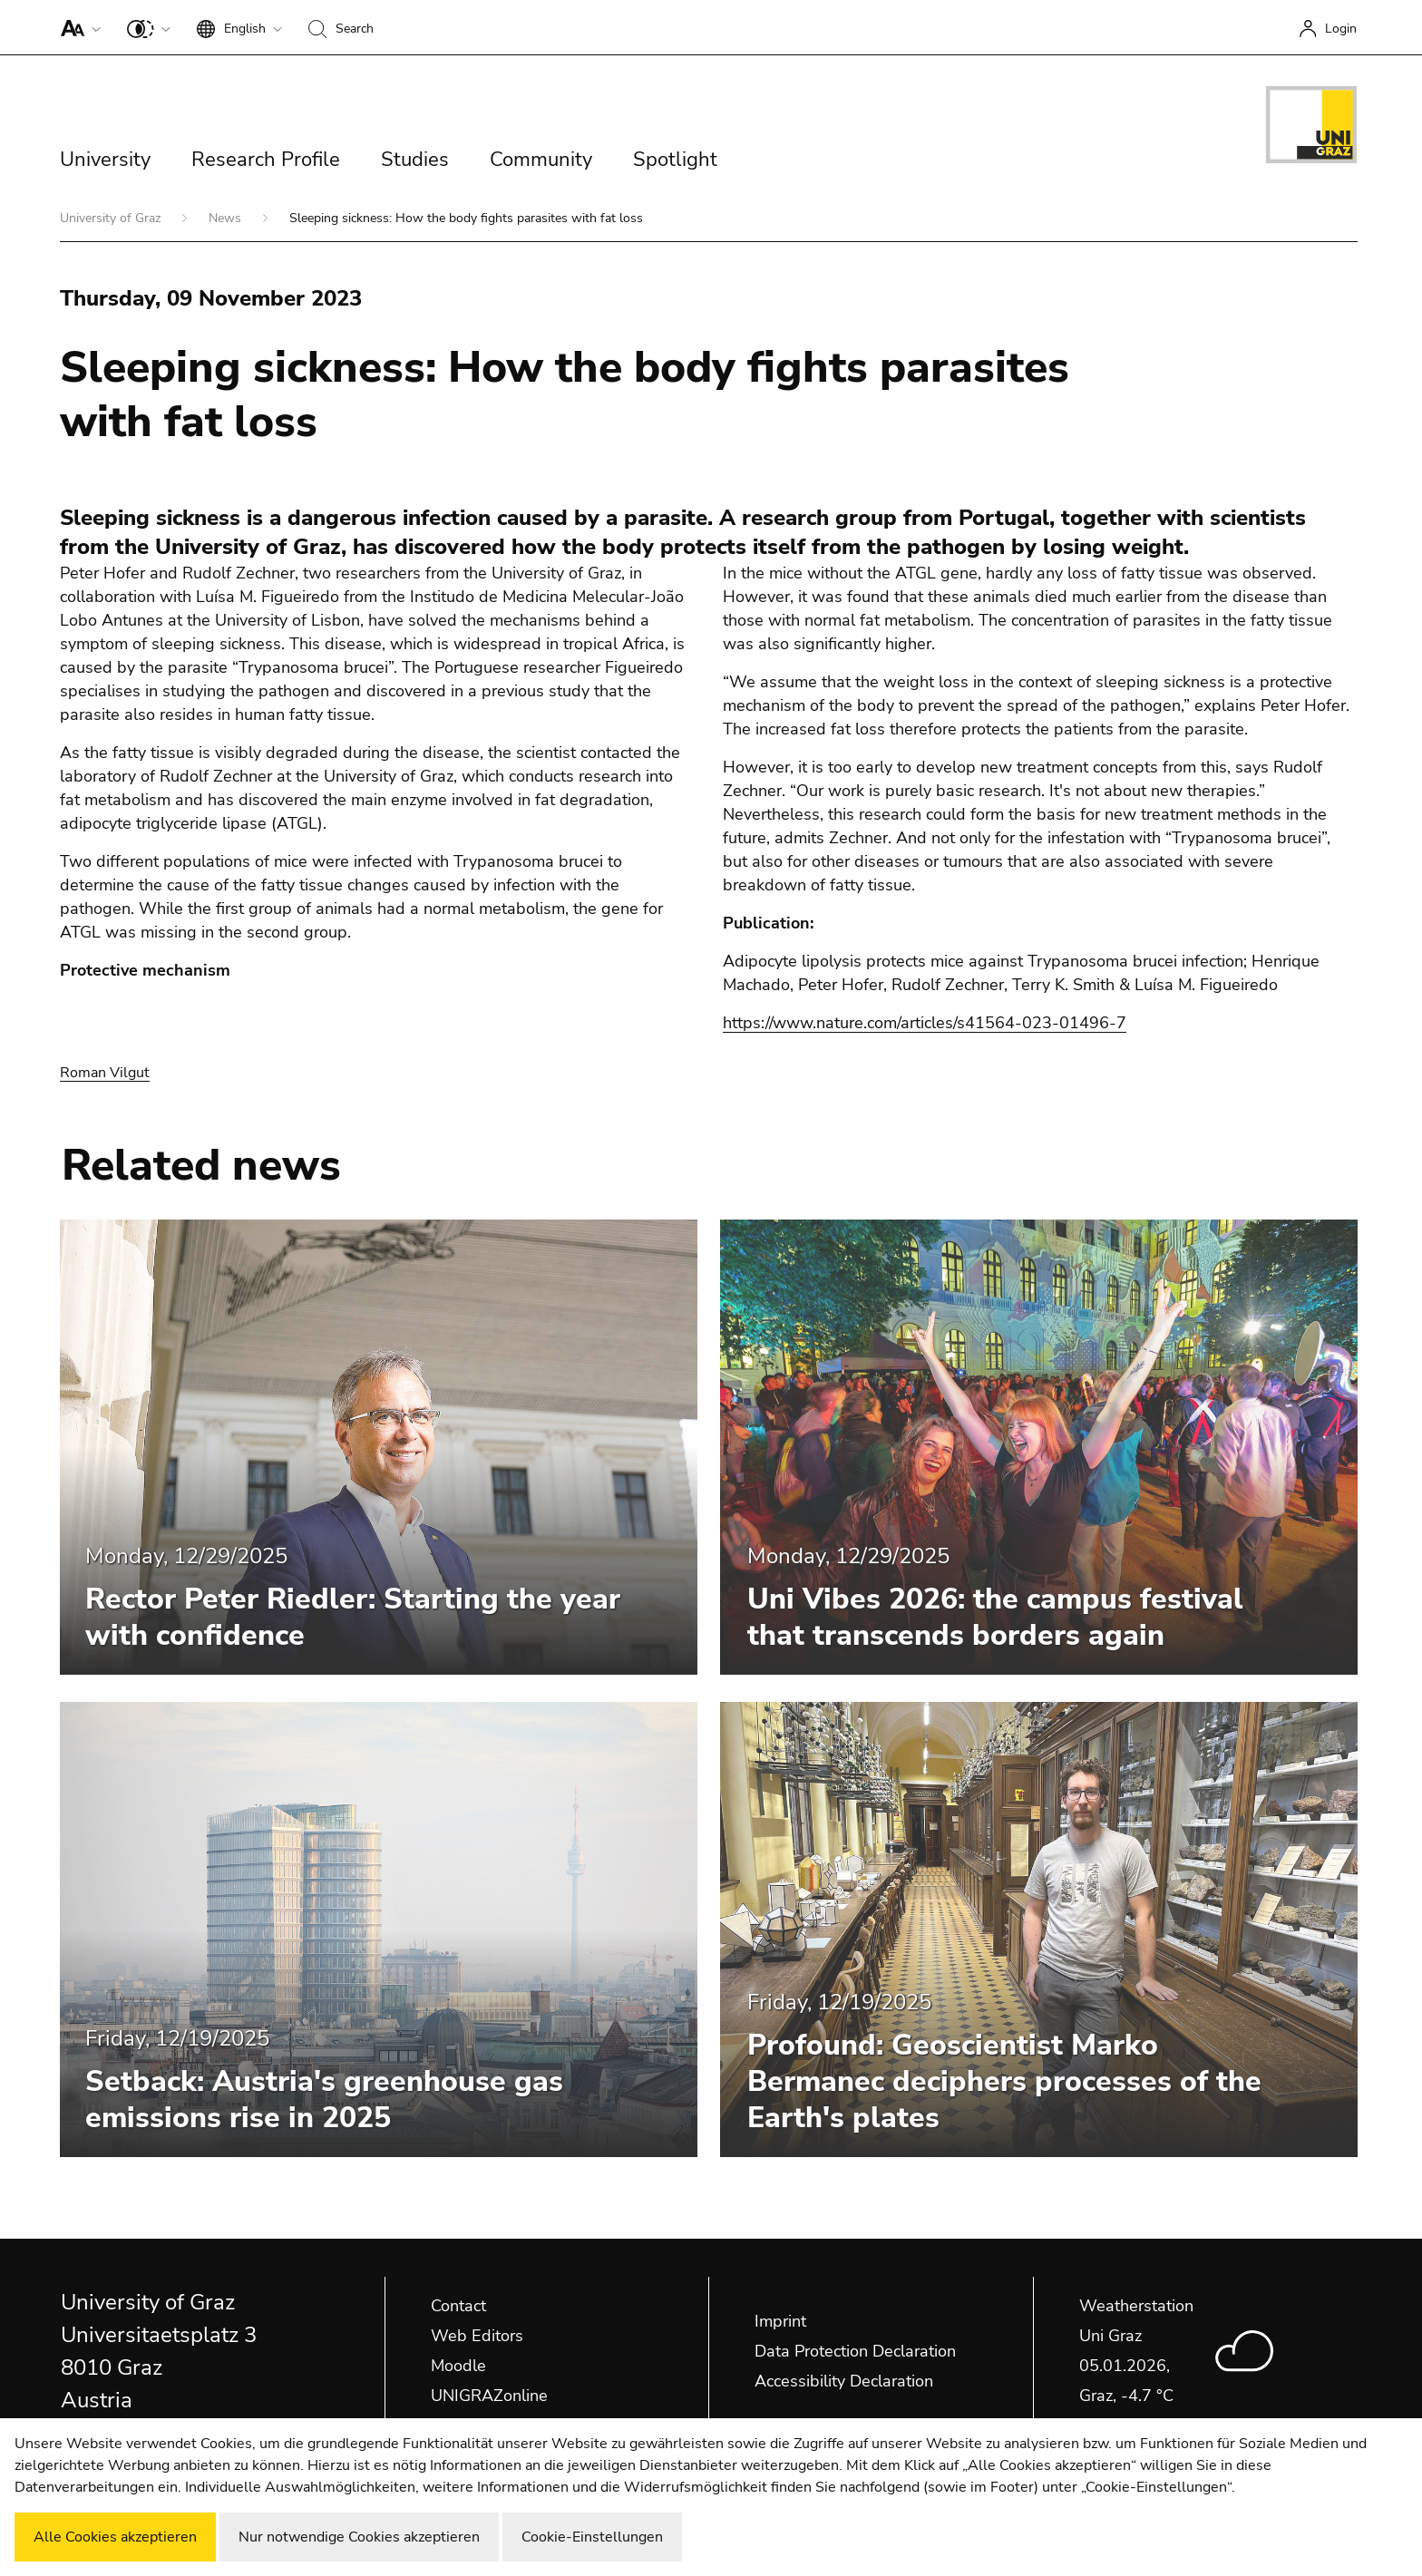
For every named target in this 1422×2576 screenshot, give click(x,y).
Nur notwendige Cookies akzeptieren (359, 2537)
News (227, 218)
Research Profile (265, 159)
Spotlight (675, 159)
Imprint (780, 2321)
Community (541, 159)
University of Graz (112, 218)
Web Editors (477, 2336)
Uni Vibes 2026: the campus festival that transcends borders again (995, 1617)
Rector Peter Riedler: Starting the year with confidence (352, 1617)
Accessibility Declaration (844, 2381)
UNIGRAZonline (489, 2395)
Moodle (458, 2366)
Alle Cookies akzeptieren (115, 2537)
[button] (77, 27)
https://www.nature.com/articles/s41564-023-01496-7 (924, 1023)
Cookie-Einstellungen (592, 2537)
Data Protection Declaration (855, 2351)
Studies (415, 159)
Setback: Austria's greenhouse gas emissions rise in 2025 (324, 2099)
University (105, 159)
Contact (458, 2306)
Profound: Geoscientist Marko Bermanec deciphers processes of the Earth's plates (1004, 2081)
